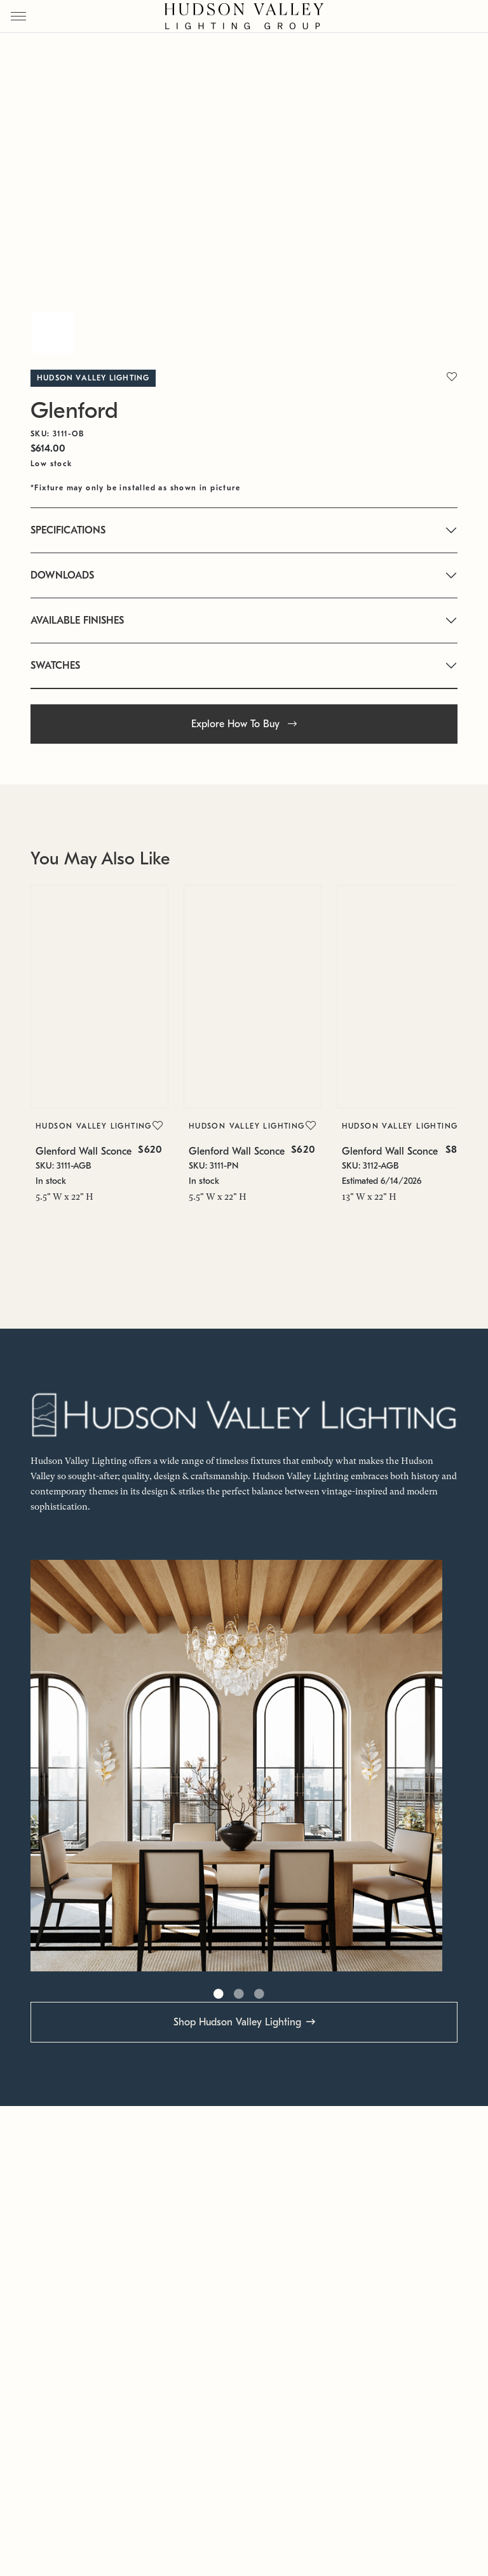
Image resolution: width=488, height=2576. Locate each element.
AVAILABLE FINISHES (77, 620)
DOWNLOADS (62, 575)
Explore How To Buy (244, 724)
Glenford (74, 411)
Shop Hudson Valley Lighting (237, 2022)
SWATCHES (55, 665)
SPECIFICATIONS (67, 530)
